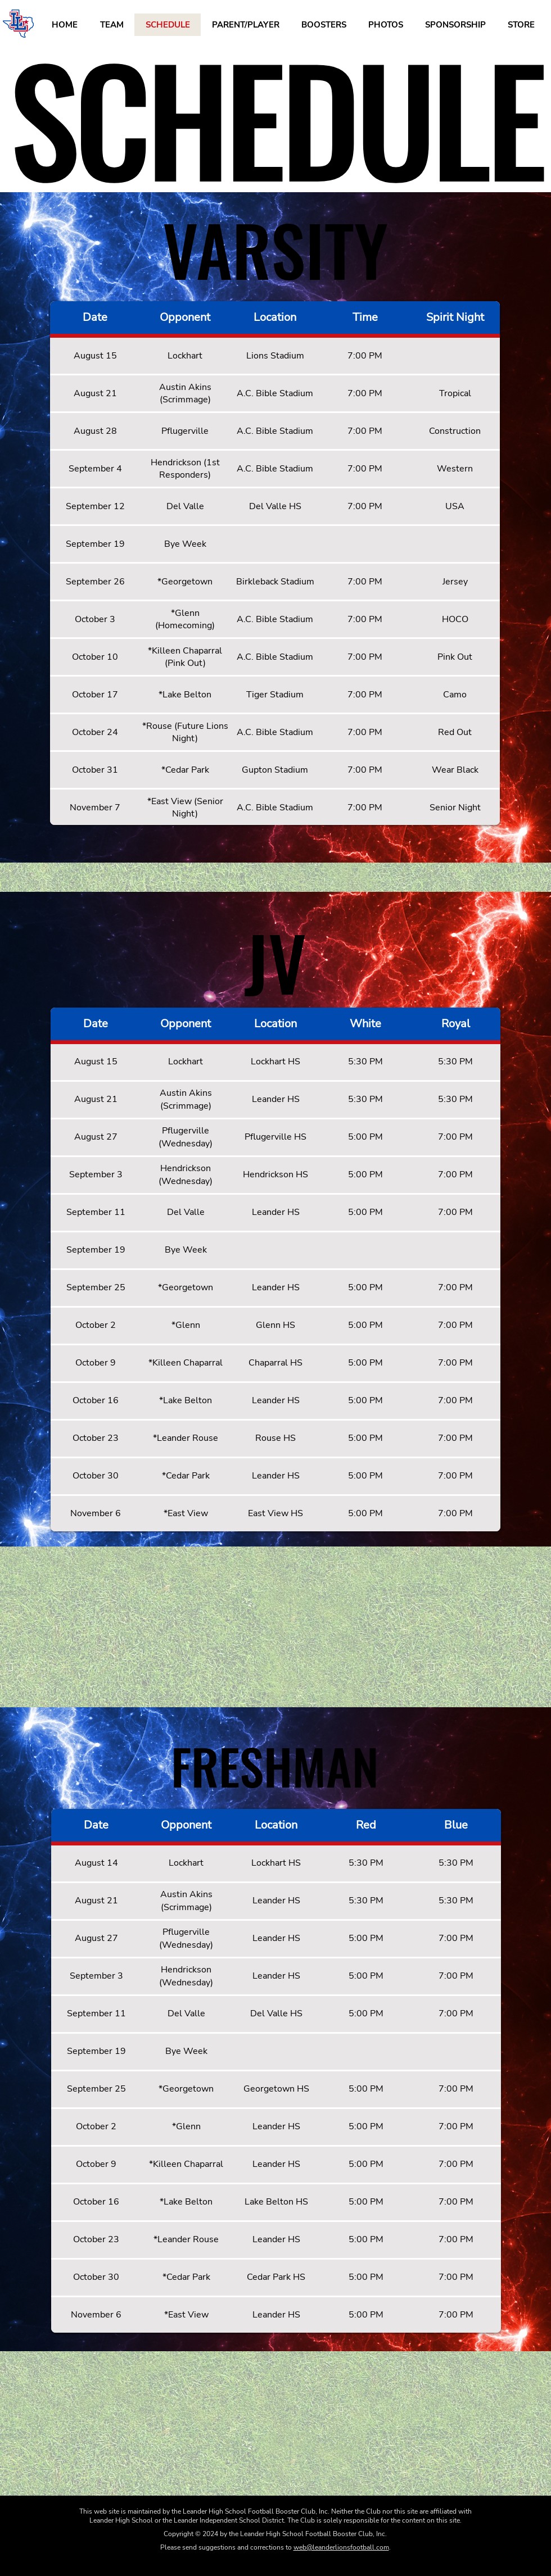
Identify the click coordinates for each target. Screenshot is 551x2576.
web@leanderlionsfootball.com (341, 2547)
